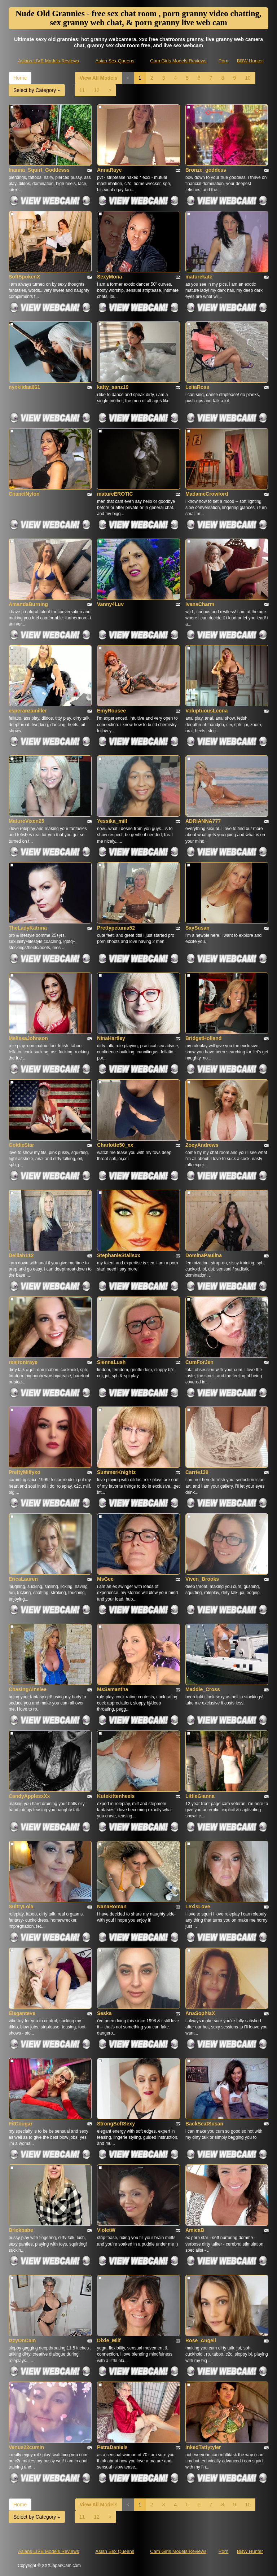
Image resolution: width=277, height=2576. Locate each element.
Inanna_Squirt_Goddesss (39, 170)
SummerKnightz (116, 1472)
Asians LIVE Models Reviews (48, 60)
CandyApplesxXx (29, 1796)
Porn (223, 60)
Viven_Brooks (202, 1579)
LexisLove (197, 1906)
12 (97, 90)
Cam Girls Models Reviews (178, 60)
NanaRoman (112, 1906)
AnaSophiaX (200, 2013)
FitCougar (20, 2124)
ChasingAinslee (28, 1689)
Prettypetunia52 (116, 928)
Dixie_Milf (108, 2340)
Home (20, 78)
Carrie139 (196, 1472)
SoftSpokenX (24, 277)
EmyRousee (111, 711)
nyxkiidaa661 (24, 387)
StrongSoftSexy (116, 2124)
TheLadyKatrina (28, 928)
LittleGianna (200, 1796)
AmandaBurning (28, 604)
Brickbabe (21, 2230)
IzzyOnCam (22, 2340)
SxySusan (197, 928)
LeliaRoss (197, 387)
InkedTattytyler (203, 2447)
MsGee (105, 1579)
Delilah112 (21, 1255)
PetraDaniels (112, 2447)
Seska (104, 2013)
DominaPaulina (203, 1255)
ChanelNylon (24, 494)
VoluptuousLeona (206, 711)
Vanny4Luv (110, 604)
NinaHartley (111, 1038)
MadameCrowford (206, 494)
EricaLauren (23, 1579)
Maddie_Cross (202, 1689)
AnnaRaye (109, 170)
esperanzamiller (28, 711)
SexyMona (109, 277)
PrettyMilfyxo (24, 1472)
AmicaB (194, 2230)
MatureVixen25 (26, 821)
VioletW (106, 2230)
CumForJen (199, 1362)
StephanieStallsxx (118, 1255)
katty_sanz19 (112, 387)
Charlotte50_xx (115, 1145)
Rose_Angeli (200, 2340)
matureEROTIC (115, 494)
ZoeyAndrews (202, 1145)
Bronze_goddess (205, 170)
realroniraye (23, 1362)
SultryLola (21, 1906)
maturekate (198, 277)
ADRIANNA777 (203, 821)
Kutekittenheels (116, 1796)
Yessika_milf (112, 821)
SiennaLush (111, 1362)
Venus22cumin (26, 2447)
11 (82, 90)
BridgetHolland (203, 1038)
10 (248, 78)
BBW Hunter (250, 60)
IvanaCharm (199, 604)
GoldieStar (21, 1145)
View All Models (99, 78)
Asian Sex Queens (115, 60)
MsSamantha (112, 1689)
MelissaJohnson (28, 1038)
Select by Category (36, 90)
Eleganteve (22, 2013)
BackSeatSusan (204, 2124)
